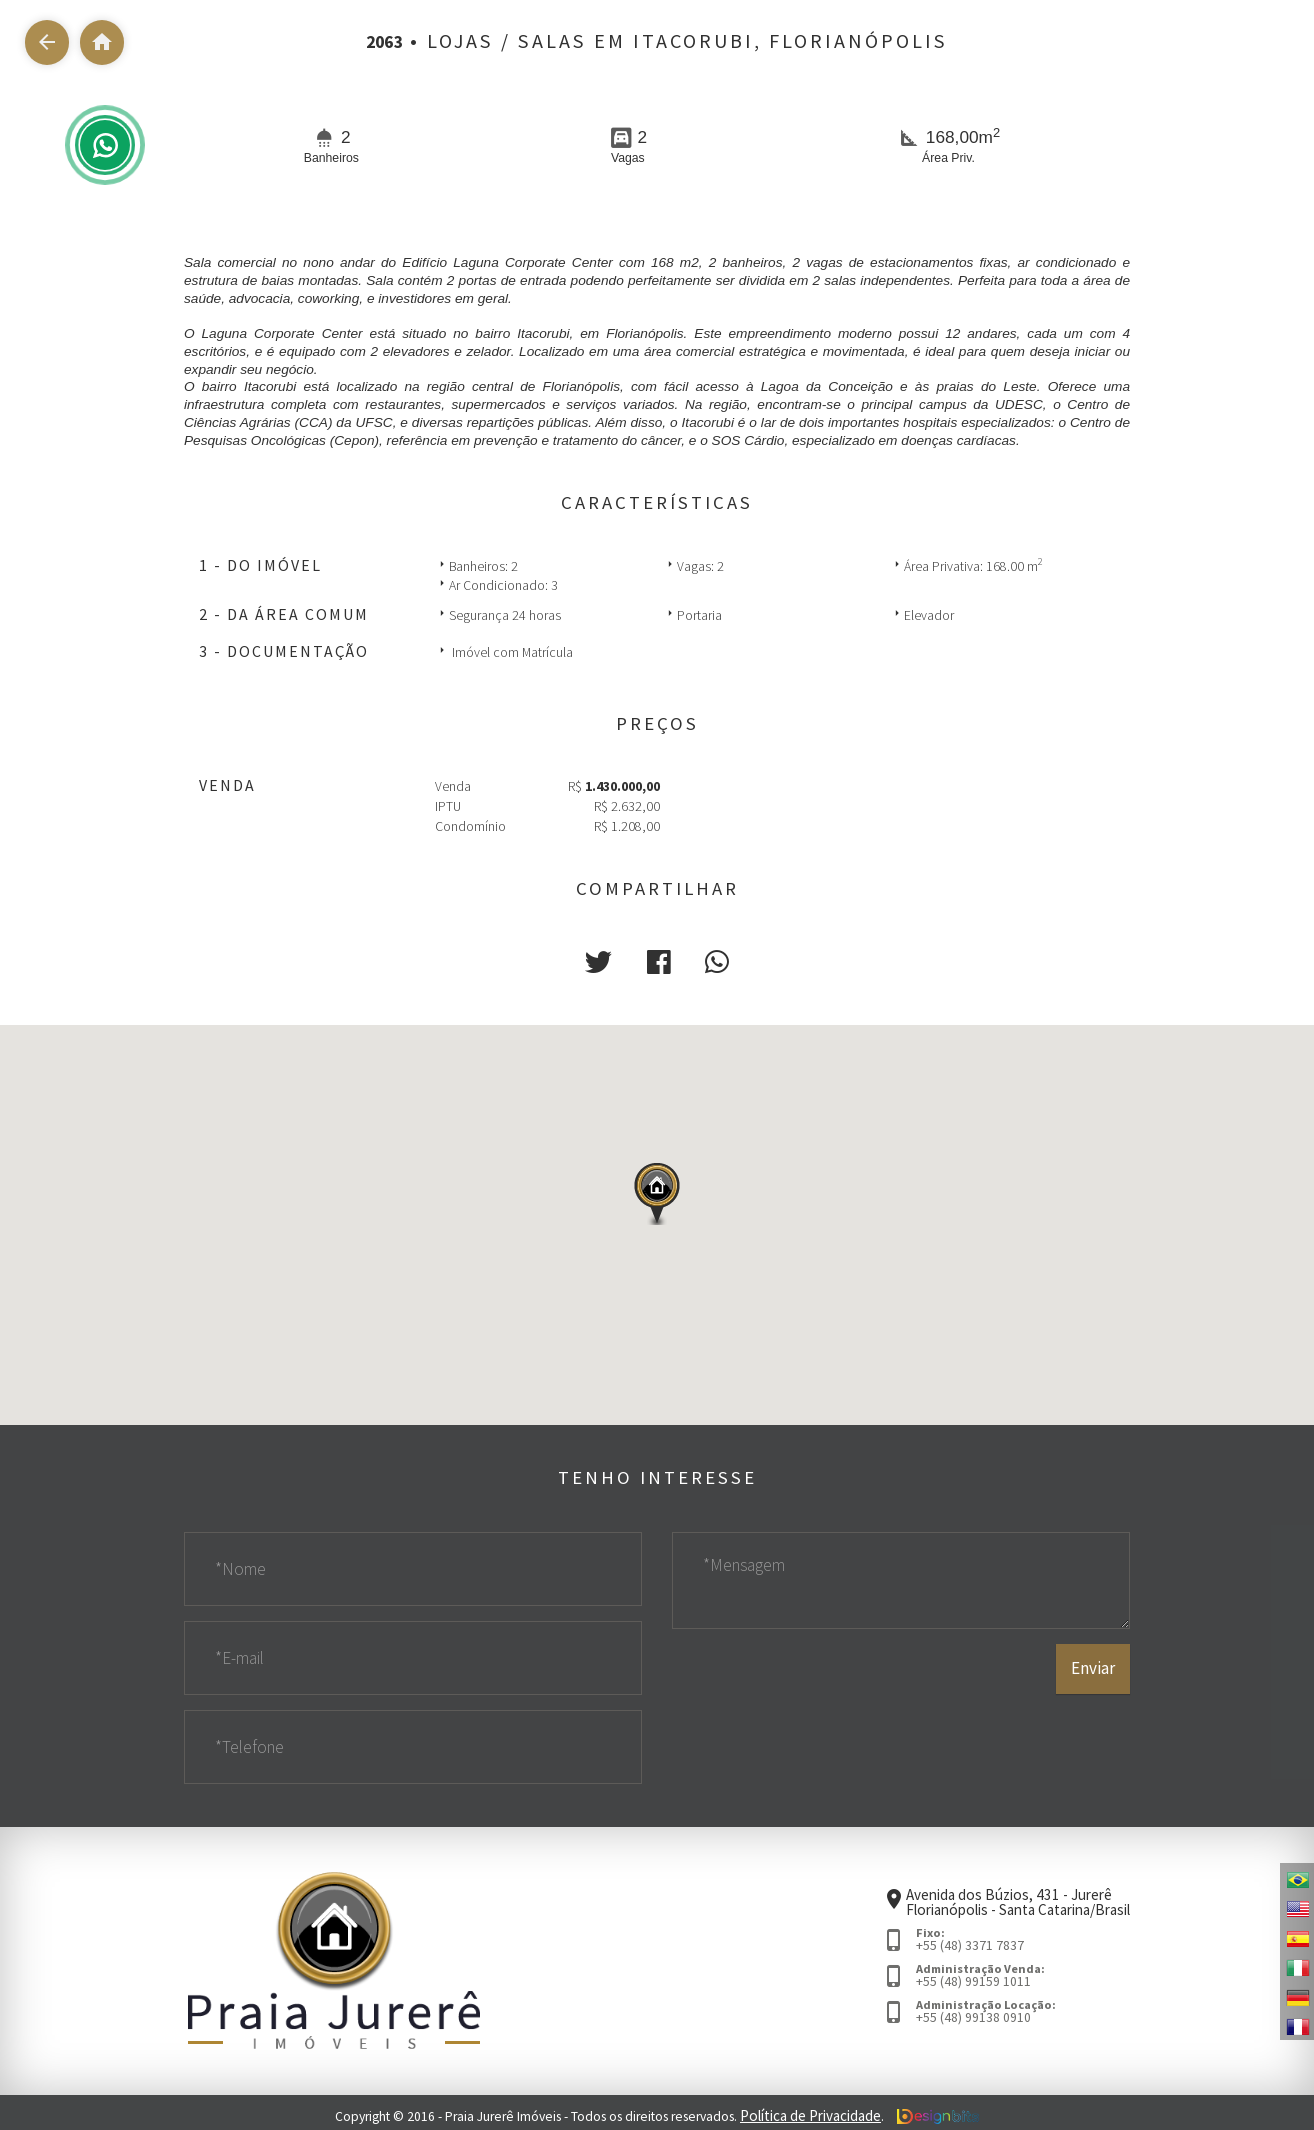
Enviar (1093, 1731)
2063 (385, 41)
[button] (604, 959)
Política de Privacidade (811, 2110)
